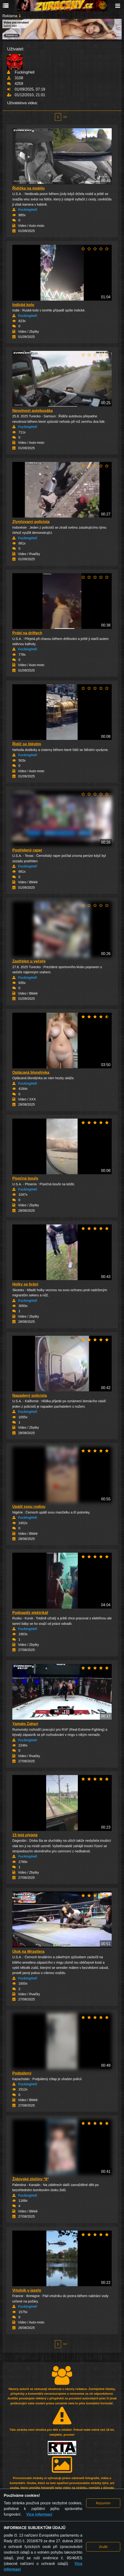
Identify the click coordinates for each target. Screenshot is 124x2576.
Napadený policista (29, 1396)
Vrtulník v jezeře (26, 2290)
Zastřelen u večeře (29, 961)
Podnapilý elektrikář (30, 1613)
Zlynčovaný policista (30, 522)
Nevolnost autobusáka (32, 411)
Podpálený (21, 2073)
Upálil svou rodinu (28, 1507)
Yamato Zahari (25, 1724)
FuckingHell (27, 210)
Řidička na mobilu (28, 188)
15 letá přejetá (25, 1835)
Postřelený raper (27, 850)
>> (65, 117)
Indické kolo (23, 305)
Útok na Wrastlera (28, 1952)
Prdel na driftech (27, 633)
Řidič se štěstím (26, 744)
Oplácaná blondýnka (30, 1072)
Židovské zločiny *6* (30, 2179)
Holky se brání (25, 1284)
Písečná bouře (25, 1178)
